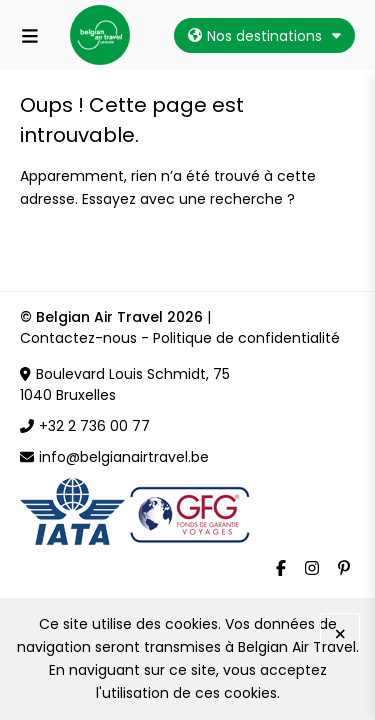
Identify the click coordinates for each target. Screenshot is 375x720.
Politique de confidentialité (246, 338)
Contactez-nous (78, 338)
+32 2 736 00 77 (85, 426)
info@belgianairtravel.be (124, 457)
